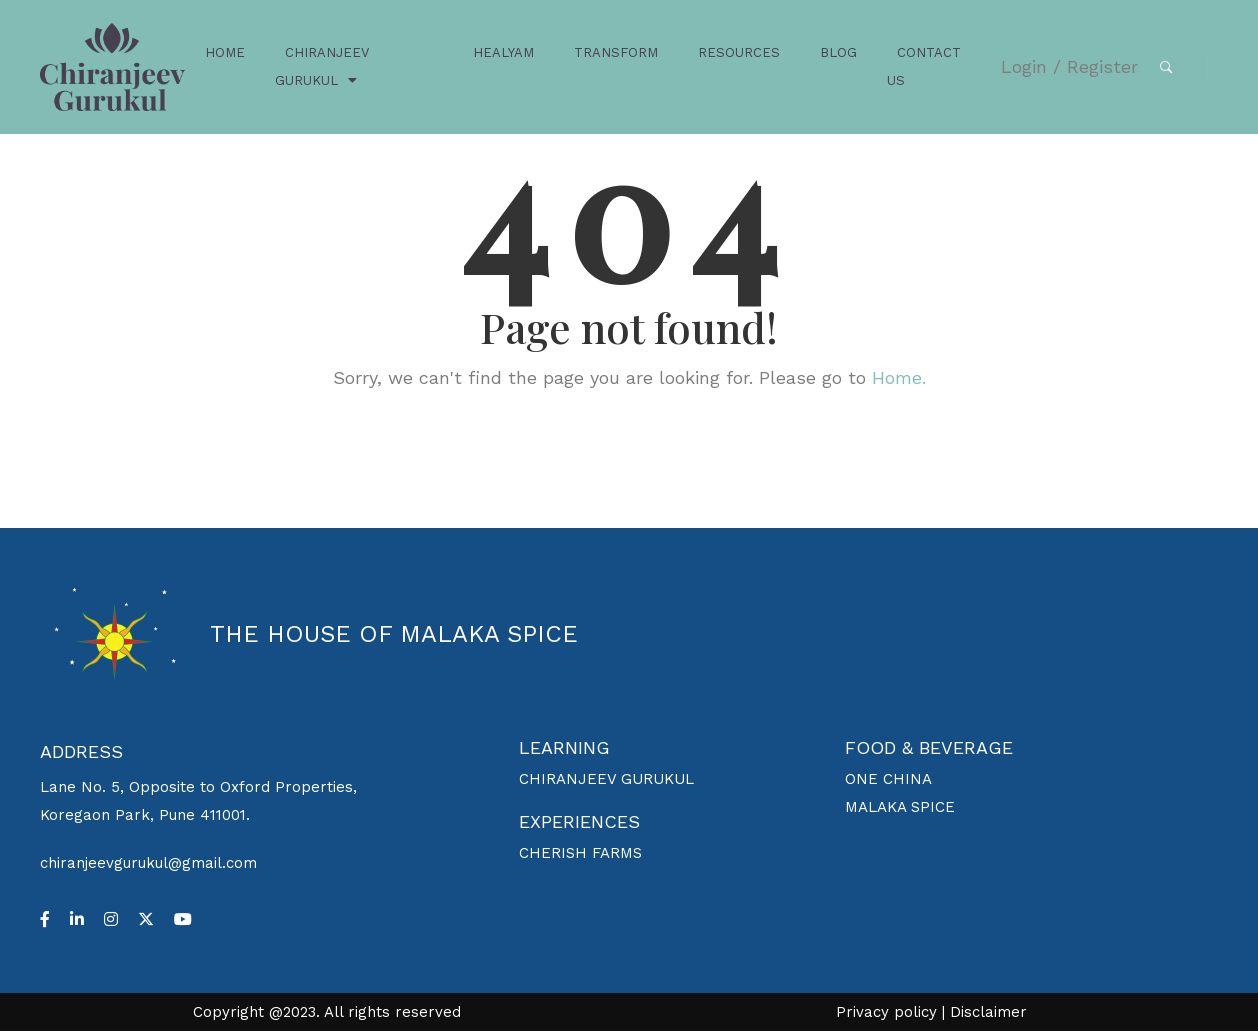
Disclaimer (988, 1012)
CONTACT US (924, 66)
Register (1102, 66)
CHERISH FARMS (580, 853)
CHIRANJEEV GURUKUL (322, 66)
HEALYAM (503, 52)
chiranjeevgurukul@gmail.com (148, 863)
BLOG (838, 52)
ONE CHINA (888, 779)
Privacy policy (886, 1012)
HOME (225, 52)
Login (1024, 66)
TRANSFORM (616, 52)
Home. (899, 377)
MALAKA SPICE (900, 807)
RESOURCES (739, 52)
